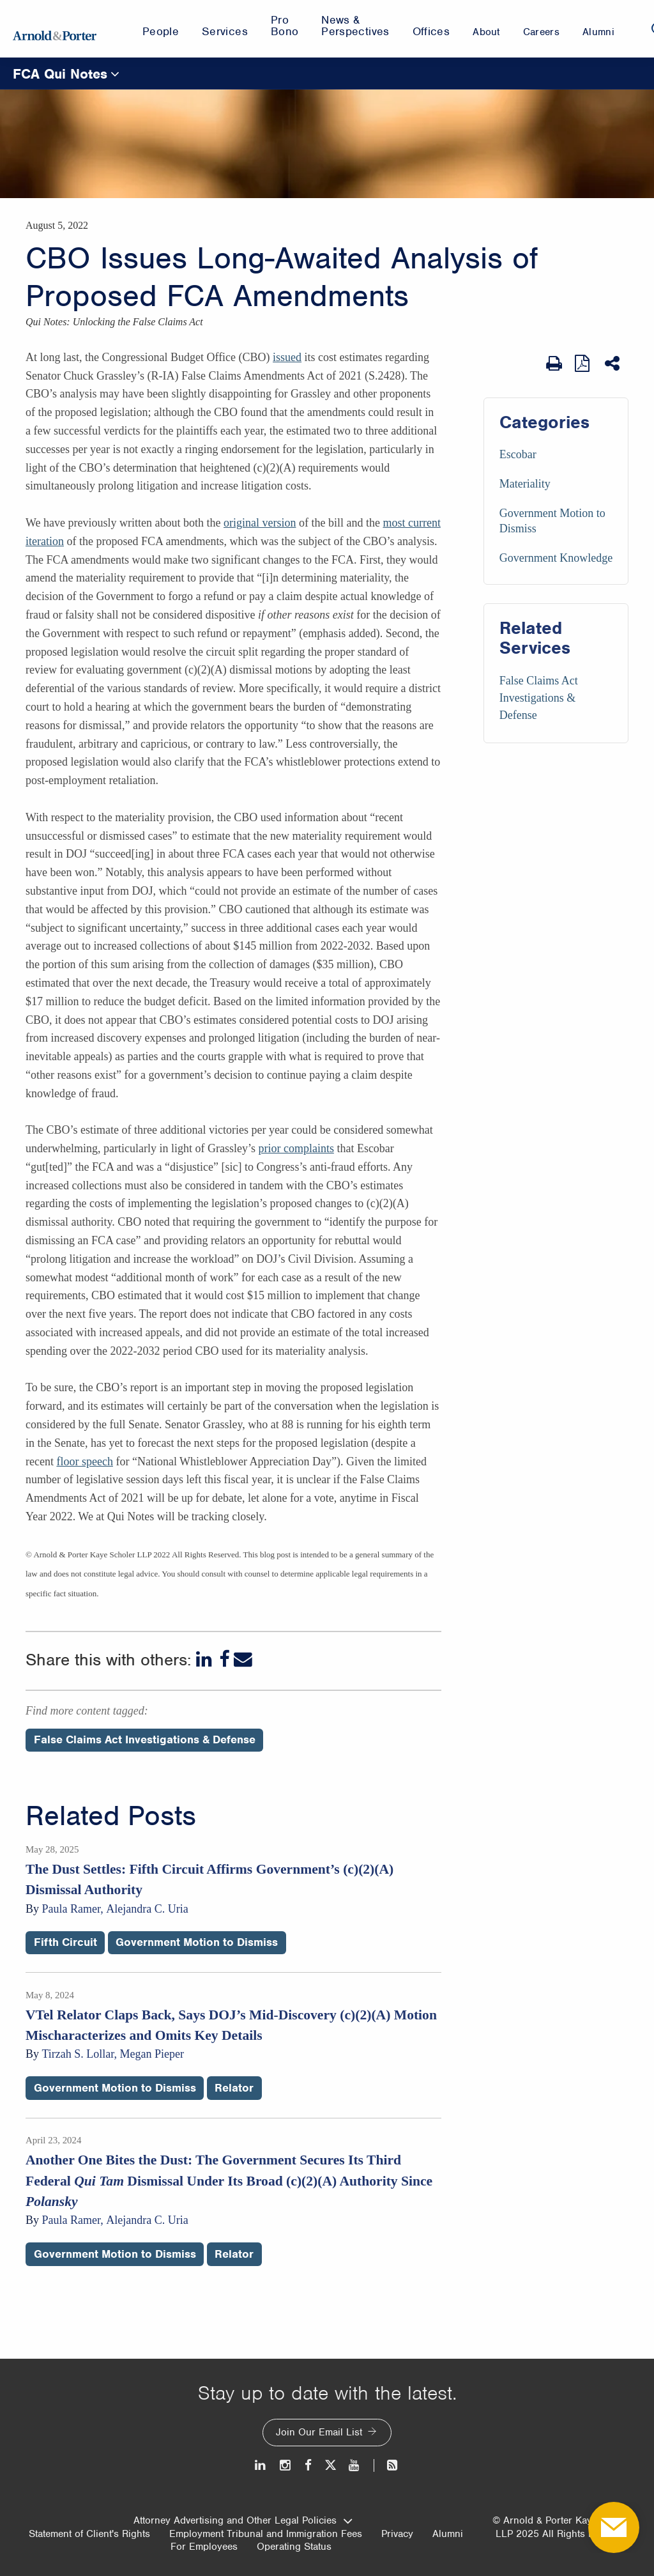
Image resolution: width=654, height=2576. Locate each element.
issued (287, 357)
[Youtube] (355, 2465)
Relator (234, 2088)
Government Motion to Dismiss (197, 1942)
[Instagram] (286, 2465)
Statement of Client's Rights (89, 2533)
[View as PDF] (583, 363)
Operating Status (294, 2546)
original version (260, 522)
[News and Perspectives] (386, 2465)
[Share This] (613, 363)
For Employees (204, 2546)
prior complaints (295, 1148)
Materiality (525, 483)
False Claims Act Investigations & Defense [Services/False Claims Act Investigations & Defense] (538, 697)
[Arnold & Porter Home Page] (54, 29)
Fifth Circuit (65, 1942)
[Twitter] (330, 2465)
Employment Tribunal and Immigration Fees (265, 2533)
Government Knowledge (555, 557)
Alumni (447, 2533)
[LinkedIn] (205, 1659)
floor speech (84, 1461)
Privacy (397, 2533)
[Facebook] (224, 1659)
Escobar (517, 454)
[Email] (243, 1659)
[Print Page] (554, 363)
